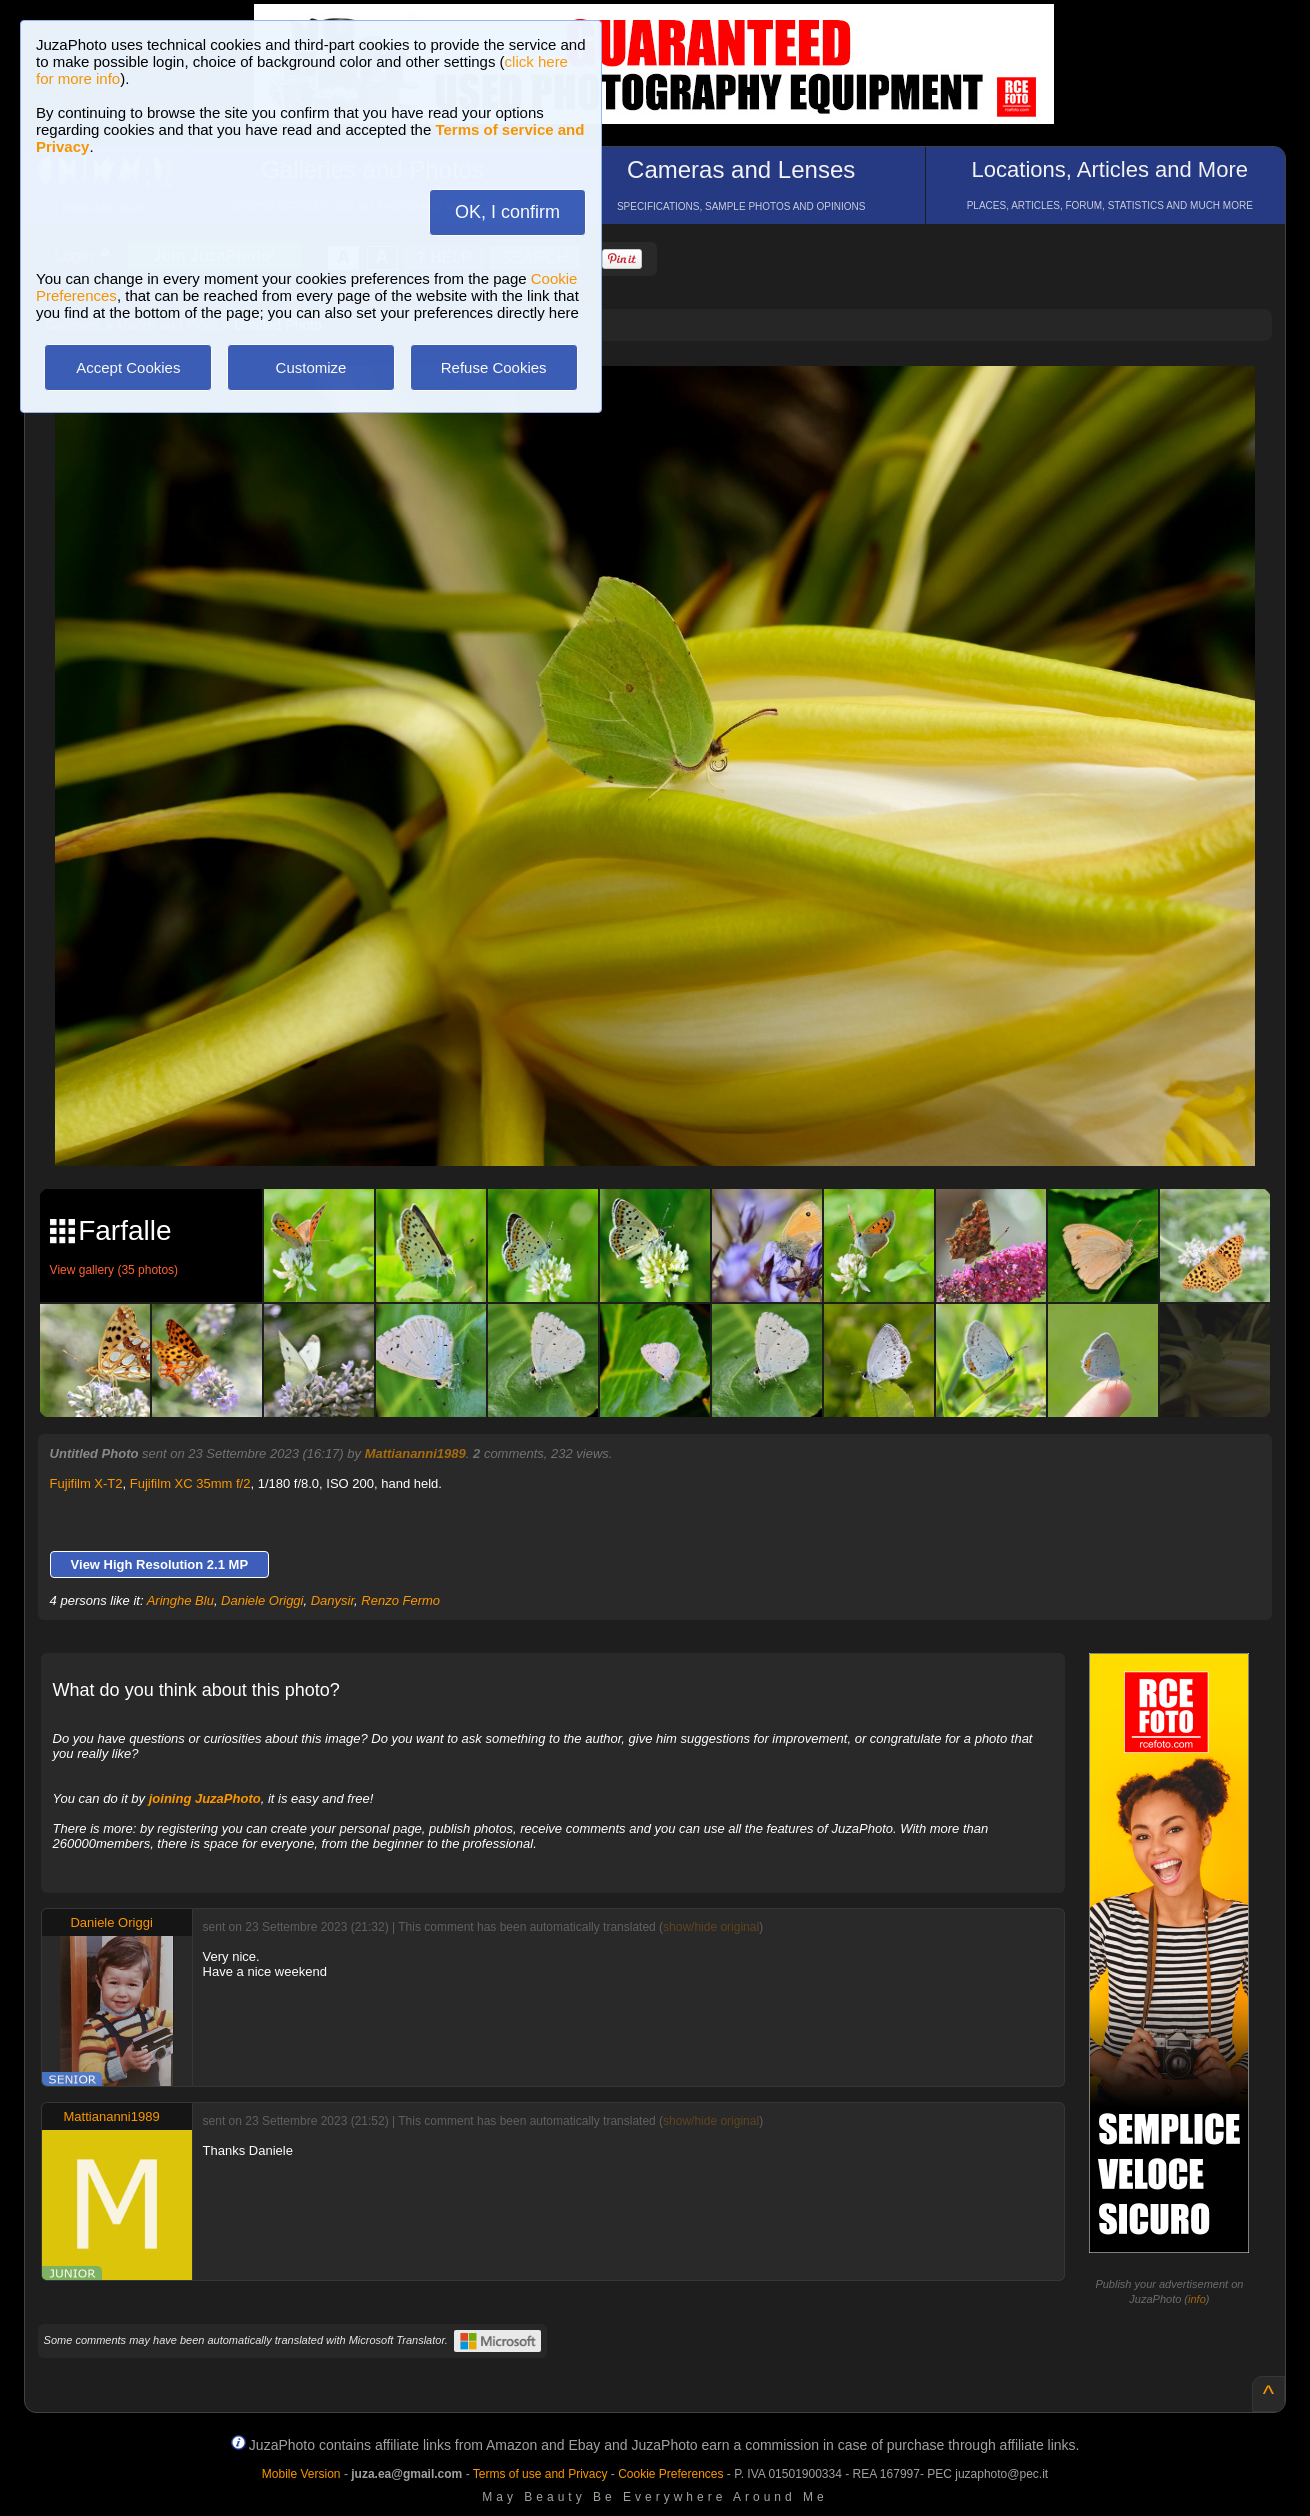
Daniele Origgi (262, 1600)
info (1197, 2299)
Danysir (332, 1600)
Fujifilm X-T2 (86, 1483)
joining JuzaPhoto (205, 1798)
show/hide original (711, 1927)
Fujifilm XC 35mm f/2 (190, 1483)
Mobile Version (301, 2474)
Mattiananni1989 (415, 1453)
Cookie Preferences (670, 2474)
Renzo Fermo (400, 1600)
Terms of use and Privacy (540, 2474)
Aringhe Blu (180, 1600)
